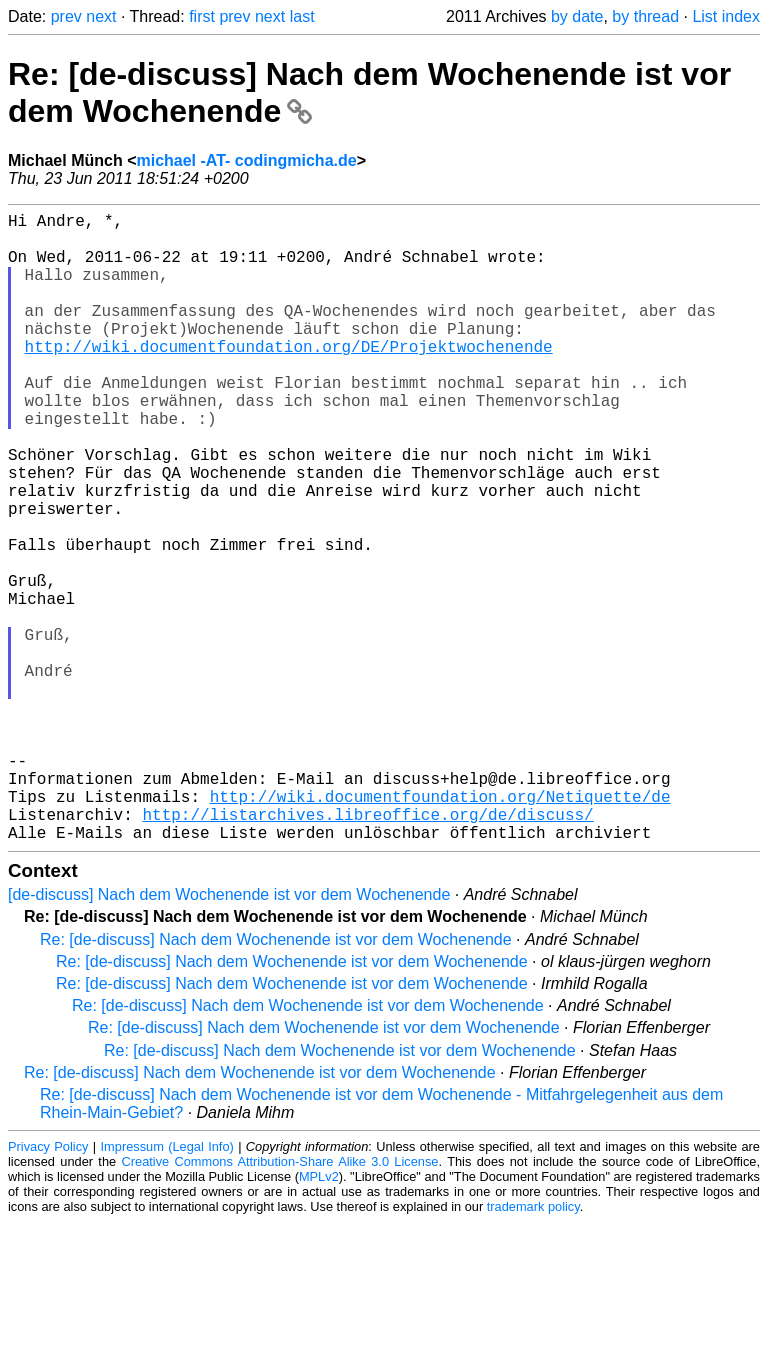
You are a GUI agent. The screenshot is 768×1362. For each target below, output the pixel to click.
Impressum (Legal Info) (167, 1286)
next (101, 16)
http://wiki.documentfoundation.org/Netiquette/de (440, 928)
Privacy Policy (48, 1286)
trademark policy (533, 1346)
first (202, 16)
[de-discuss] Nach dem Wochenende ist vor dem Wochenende (229, 1034)
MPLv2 (319, 1316)
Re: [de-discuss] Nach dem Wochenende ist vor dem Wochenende (276, 1079)
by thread (645, 16)
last (302, 16)
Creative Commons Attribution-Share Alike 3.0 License (280, 1301)
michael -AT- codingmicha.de (246, 160)
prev (66, 16)
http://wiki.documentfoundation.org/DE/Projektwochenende (289, 378)
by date (577, 16)
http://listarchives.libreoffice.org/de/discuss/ (367, 950)
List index (726, 16)
